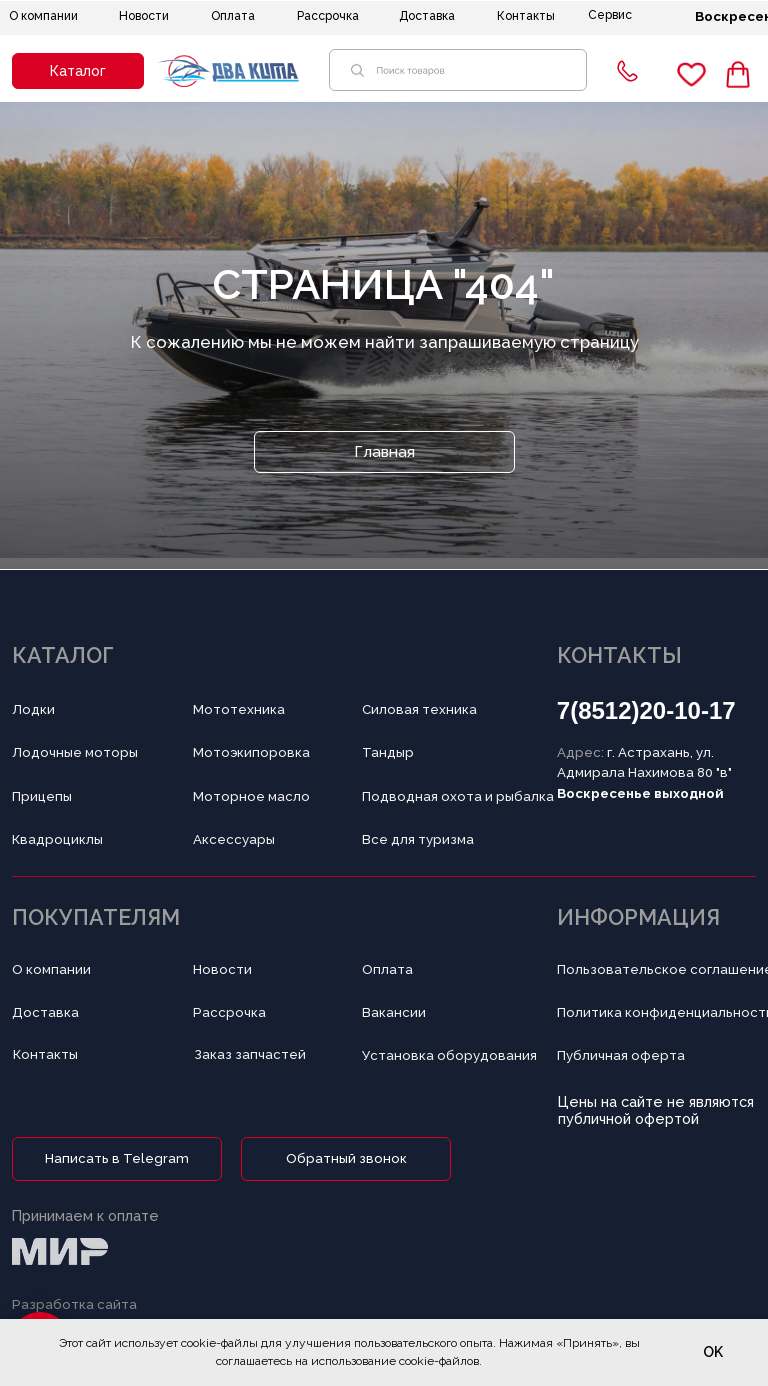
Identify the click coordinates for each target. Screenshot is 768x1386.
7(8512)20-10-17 (646, 710)
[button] (78, 71)
